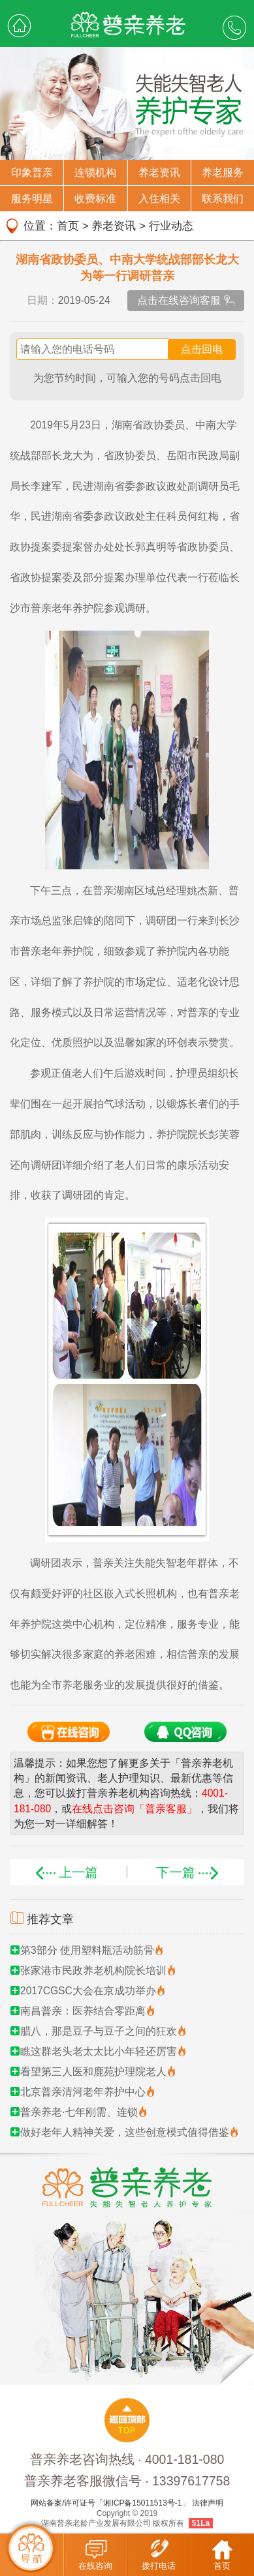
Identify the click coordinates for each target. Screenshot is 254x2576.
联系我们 (223, 198)
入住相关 (159, 198)
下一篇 (188, 1872)
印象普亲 (32, 172)
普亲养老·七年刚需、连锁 (79, 2112)
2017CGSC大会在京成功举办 (88, 1990)
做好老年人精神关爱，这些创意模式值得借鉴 (125, 2132)
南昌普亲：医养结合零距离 (83, 2010)
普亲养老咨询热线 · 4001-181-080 (127, 2459)
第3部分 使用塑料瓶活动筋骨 (87, 1950)
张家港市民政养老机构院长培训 (93, 1970)
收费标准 (95, 198)
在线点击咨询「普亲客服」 (134, 1808)
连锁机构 (95, 172)
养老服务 (223, 172)
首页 (68, 226)
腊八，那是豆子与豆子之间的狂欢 (98, 2031)
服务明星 (32, 198)
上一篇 (65, 1872)
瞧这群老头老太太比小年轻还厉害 (98, 2051)
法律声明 (207, 2503)
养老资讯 (159, 172)
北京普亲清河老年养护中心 (83, 2091)
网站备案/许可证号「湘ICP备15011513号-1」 (110, 2503)
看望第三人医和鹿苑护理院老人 (93, 2071)
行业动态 (171, 226)
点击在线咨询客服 (185, 300)
